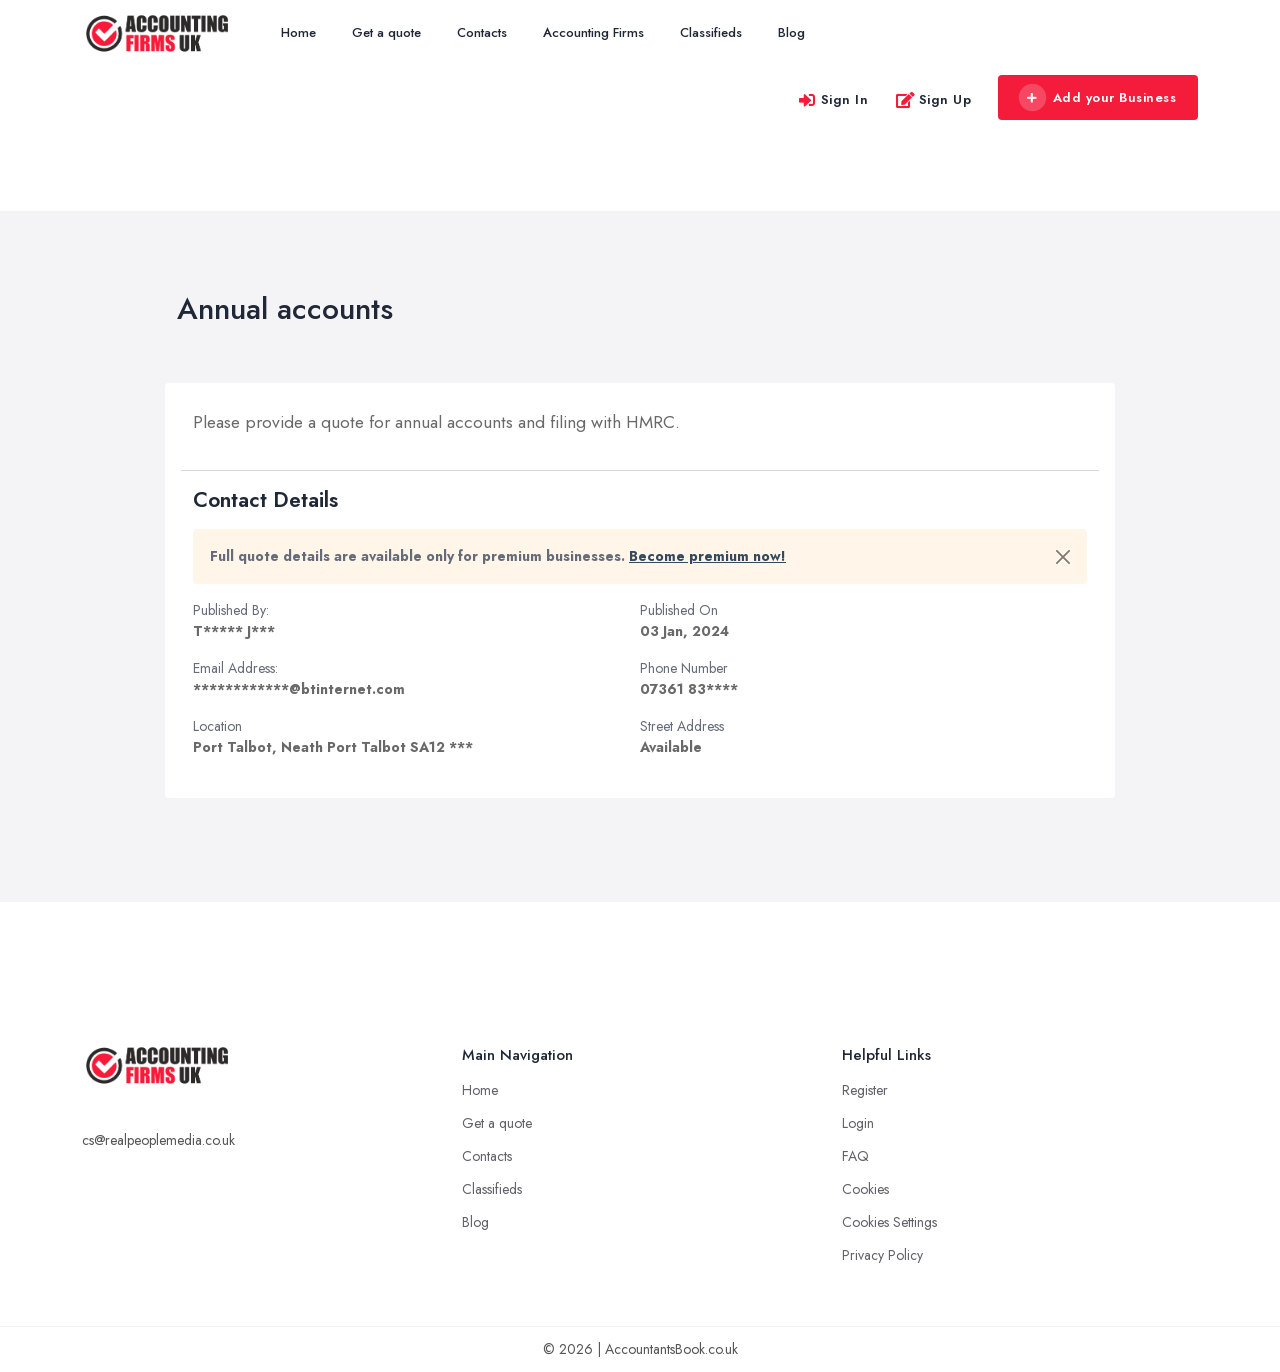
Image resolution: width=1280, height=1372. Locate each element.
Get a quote (386, 32)
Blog (791, 32)
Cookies (865, 1189)
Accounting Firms (593, 32)
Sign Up (933, 99)
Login (858, 1123)
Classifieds (711, 32)
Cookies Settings (889, 1222)
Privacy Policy (882, 1255)
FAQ (855, 1156)
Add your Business (1097, 98)
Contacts (482, 32)
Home (298, 32)
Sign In (833, 99)
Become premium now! (707, 556)
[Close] (1063, 557)
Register (865, 1090)
